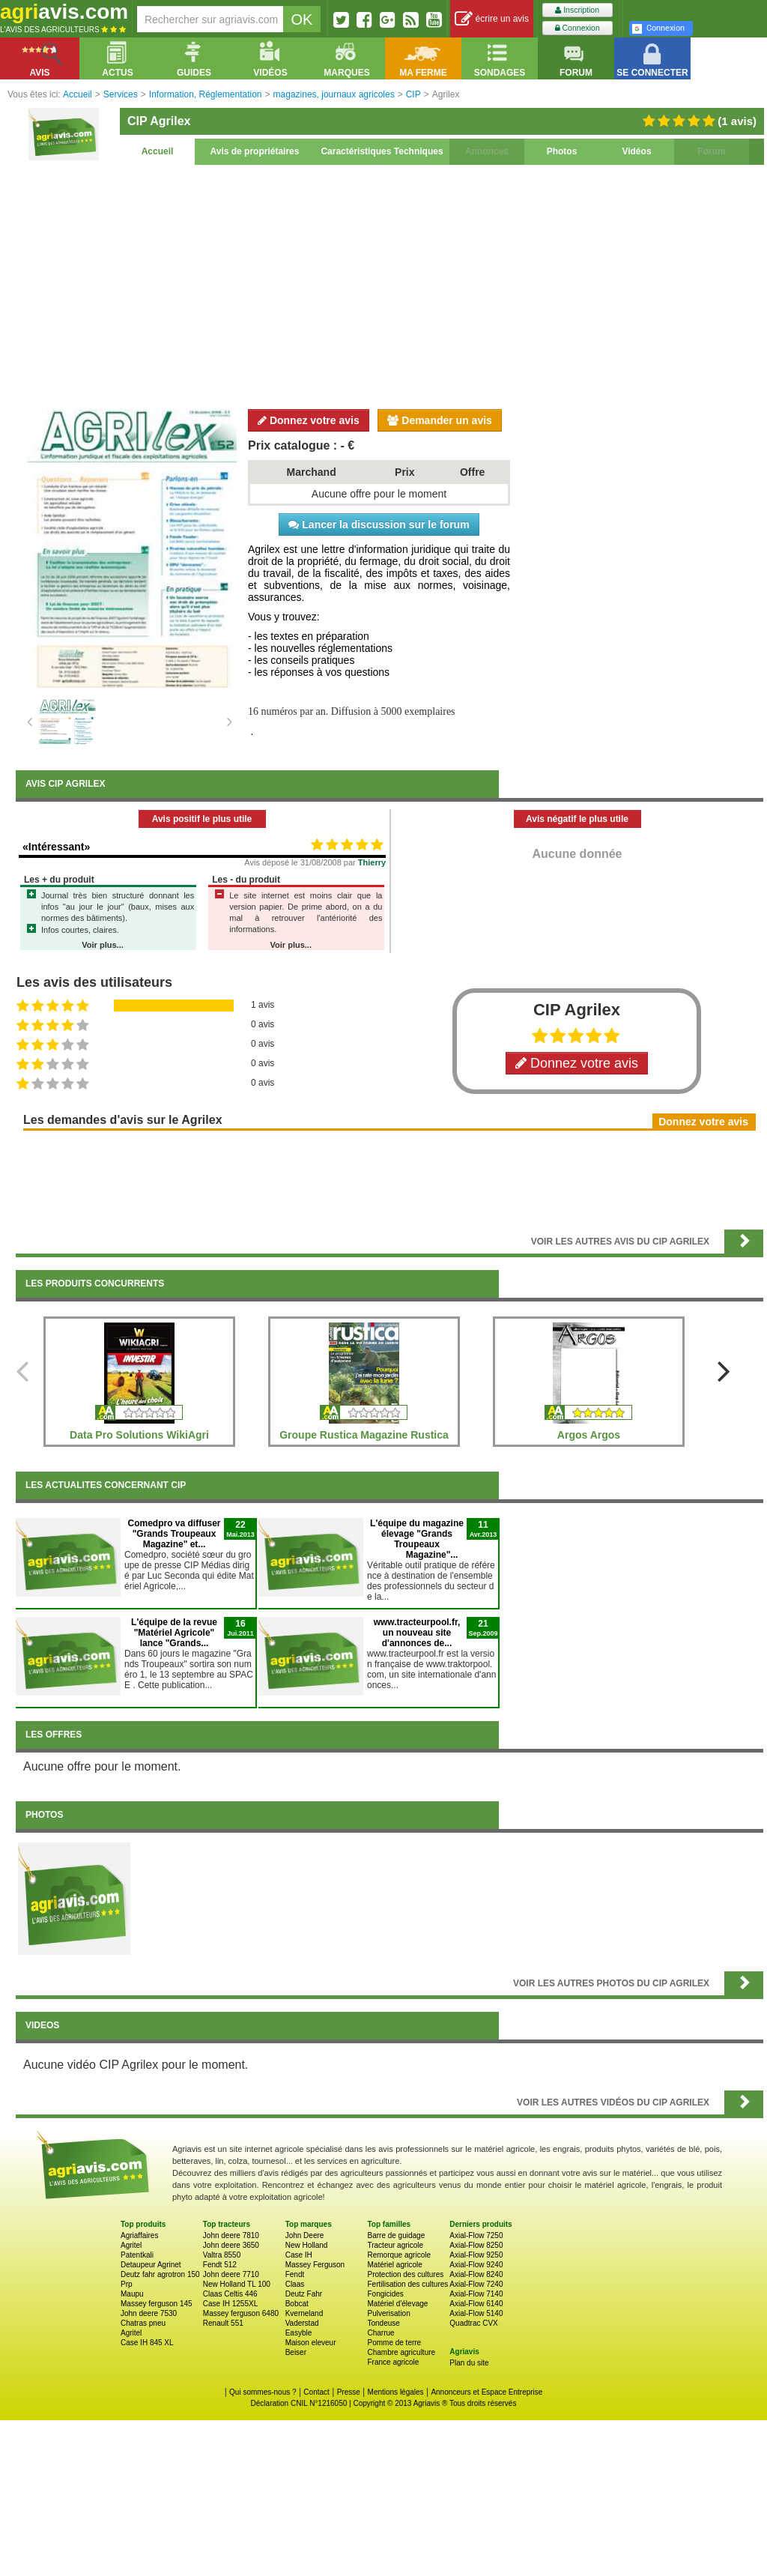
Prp (127, 2284)
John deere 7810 (231, 2235)
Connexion (577, 28)
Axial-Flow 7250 (476, 2235)
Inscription (577, 10)
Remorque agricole (399, 2255)
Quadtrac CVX (473, 2323)
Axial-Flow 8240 (476, 2274)
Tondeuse (383, 2323)
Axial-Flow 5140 (476, 2313)
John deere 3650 (231, 2245)
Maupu (132, 2294)
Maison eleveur (310, 2342)
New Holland (306, 2245)
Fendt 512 (220, 2265)
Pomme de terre (394, 2342)
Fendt (295, 2274)
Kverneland (304, 2313)
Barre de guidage (396, 2235)
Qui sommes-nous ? (262, 2392)
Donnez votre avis (309, 420)
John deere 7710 (231, 2274)
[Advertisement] (389, 285)
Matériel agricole (394, 2265)
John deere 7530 (149, 2313)
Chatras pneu (143, 2323)
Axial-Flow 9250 (476, 2255)
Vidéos (636, 151)
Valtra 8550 (221, 2255)
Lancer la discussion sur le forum (378, 524)
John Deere (304, 2235)
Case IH (298, 2255)
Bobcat (297, 2304)
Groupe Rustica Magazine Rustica (364, 1435)
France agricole (393, 2362)
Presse (348, 2392)
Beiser (295, 2352)
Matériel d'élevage (397, 2304)
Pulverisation (388, 2313)
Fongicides (385, 2294)
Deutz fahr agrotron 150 (160, 2274)
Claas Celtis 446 (230, 2294)
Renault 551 (223, 2323)
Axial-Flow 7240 (476, 2284)
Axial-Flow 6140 (476, 2304)
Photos (562, 151)
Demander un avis (439, 420)
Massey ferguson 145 (156, 2304)
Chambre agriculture (401, 2352)
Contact (316, 2392)
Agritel (131, 2245)
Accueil (158, 151)
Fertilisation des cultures (407, 2284)
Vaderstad (302, 2323)
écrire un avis (492, 19)
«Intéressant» (56, 847)
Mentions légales (396, 2392)
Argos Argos (588, 1435)
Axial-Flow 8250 (476, 2245)
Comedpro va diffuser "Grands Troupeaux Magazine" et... (173, 1533)
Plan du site (468, 2363)
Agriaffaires (139, 2235)
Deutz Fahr (303, 2294)
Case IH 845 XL (147, 2342)
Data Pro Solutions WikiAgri (139, 1435)
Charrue (380, 2333)
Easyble (298, 2333)
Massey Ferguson (315, 2265)
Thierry (372, 862)
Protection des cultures (405, 2274)
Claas (295, 2284)
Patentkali (137, 2255)
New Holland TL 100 (236, 2284)
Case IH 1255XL (230, 2304)
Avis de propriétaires (255, 151)
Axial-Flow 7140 (476, 2294)
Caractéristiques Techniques (382, 151)
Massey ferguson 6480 (241, 2313)
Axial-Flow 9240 (476, 2265)
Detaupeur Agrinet (151, 2265)
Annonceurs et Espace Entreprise (486, 2392)
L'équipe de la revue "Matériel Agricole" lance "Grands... (174, 1632)
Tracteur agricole (395, 2245)
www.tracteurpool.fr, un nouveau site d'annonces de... (417, 1632)
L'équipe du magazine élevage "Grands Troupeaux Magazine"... (417, 1539)
